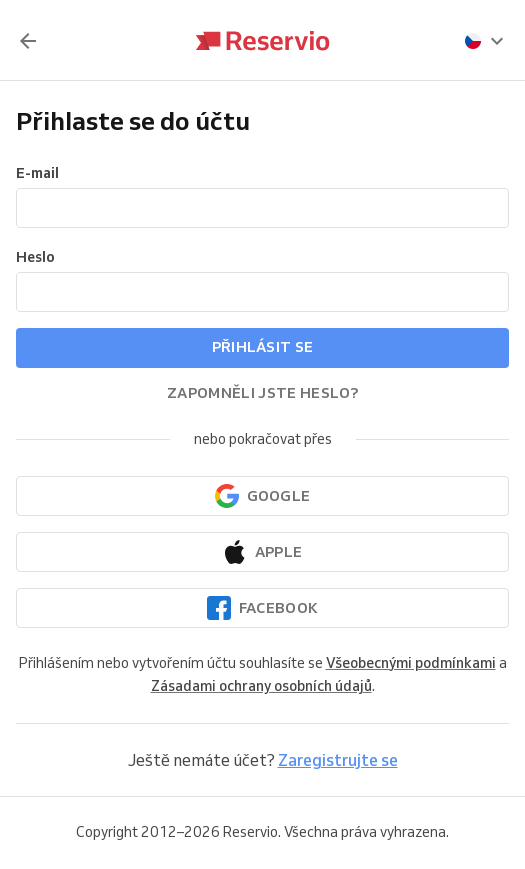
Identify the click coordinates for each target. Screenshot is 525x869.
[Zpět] (28, 41)
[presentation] (485, 41)
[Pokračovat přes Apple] (262, 552)
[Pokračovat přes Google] (262, 496)
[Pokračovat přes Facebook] (262, 608)
